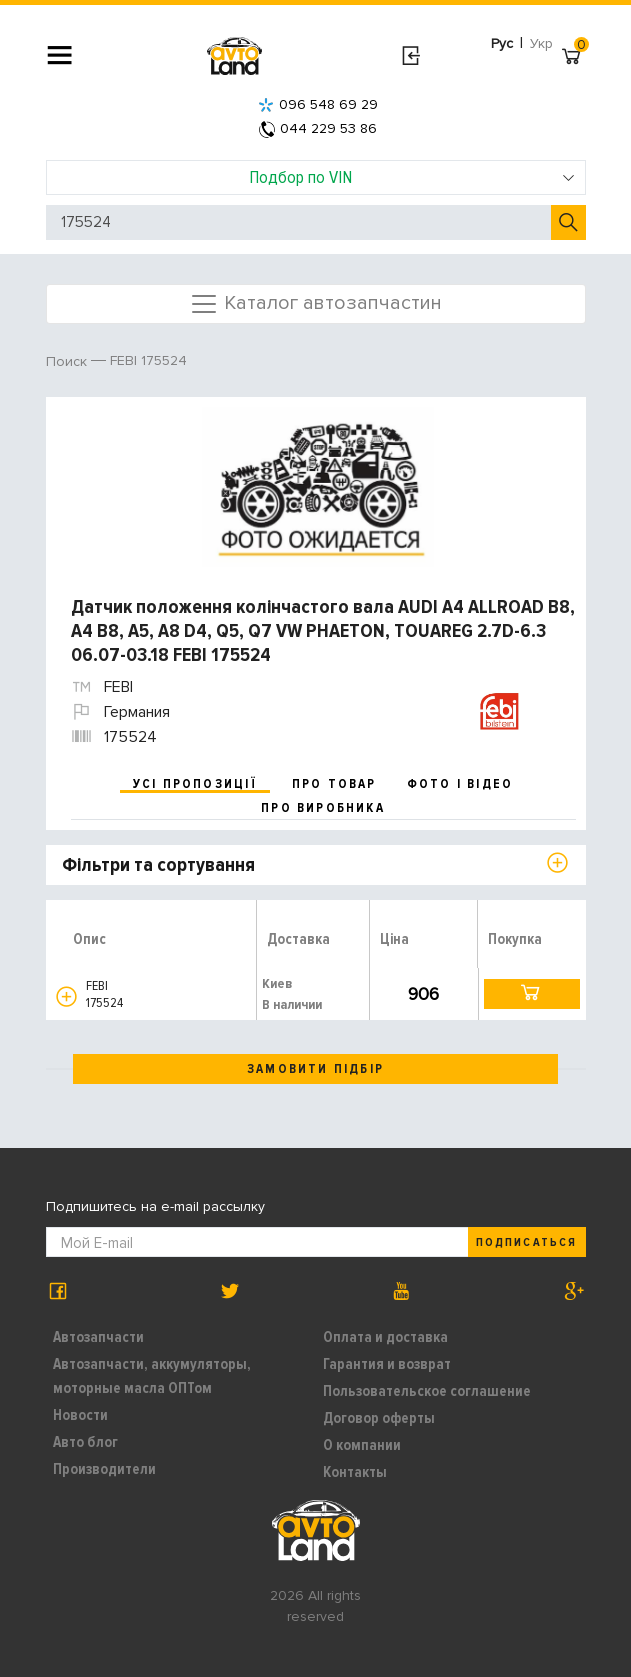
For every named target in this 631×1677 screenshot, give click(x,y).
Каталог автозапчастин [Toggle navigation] (315, 304)
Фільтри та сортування (158, 865)
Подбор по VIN (412, 177)
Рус (502, 43)
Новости (80, 1415)
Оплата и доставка (385, 1337)
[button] (66, 996)
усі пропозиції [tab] (195, 784)
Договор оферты (379, 1418)
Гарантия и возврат (387, 1364)
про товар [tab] (334, 784)
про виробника (323, 808)
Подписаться (526, 1242)
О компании (362, 1445)
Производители (104, 1469)
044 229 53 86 (318, 128)
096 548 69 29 (318, 104)
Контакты (355, 1472)
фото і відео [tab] (460, 784)
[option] (318, 487)
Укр (541, 43)
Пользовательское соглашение (427, 1391)
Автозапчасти (98, 1337)
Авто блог (85, 1442)
